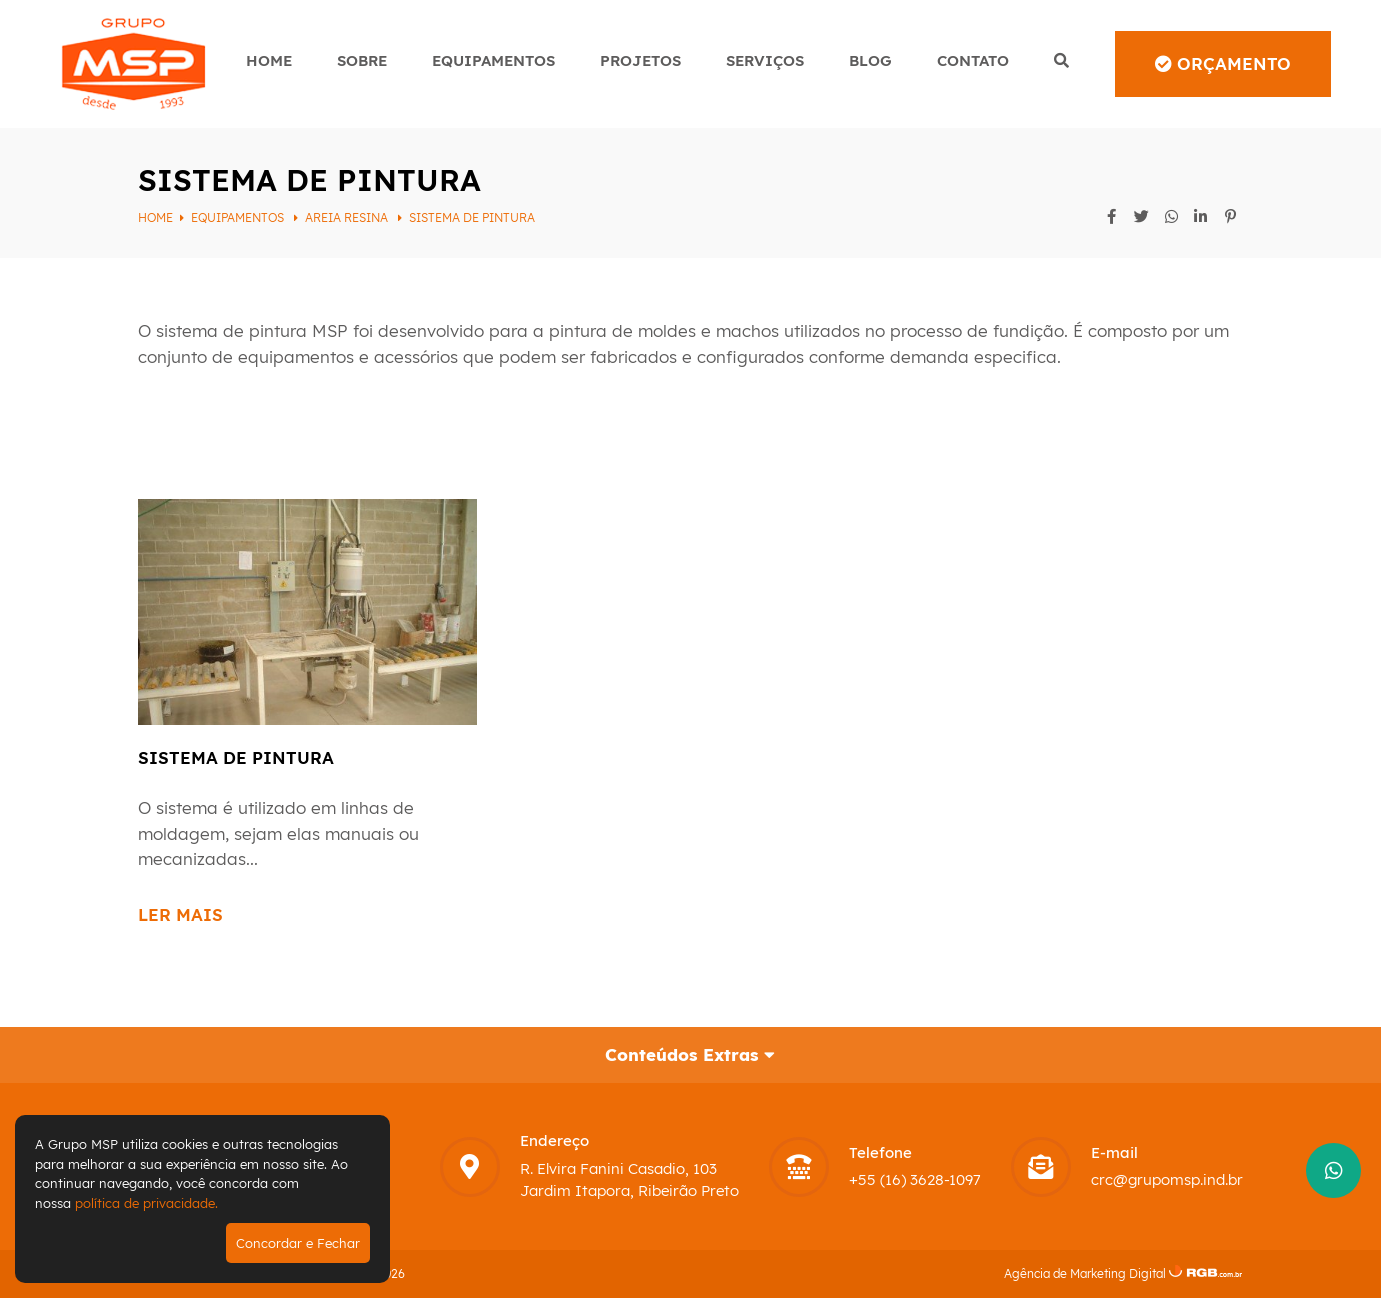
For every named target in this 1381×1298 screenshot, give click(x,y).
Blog (870, 60)
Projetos (640, 60)
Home (269, 60)
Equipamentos (493, 60)
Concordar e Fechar (298, 1243)
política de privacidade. (146, 1203)
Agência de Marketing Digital (1085, 1273)
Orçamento (1223, 63)
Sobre (362, 60)
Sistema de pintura (472, 217)
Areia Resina (348, 217)
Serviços (765, 60)
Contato (973, 60)
